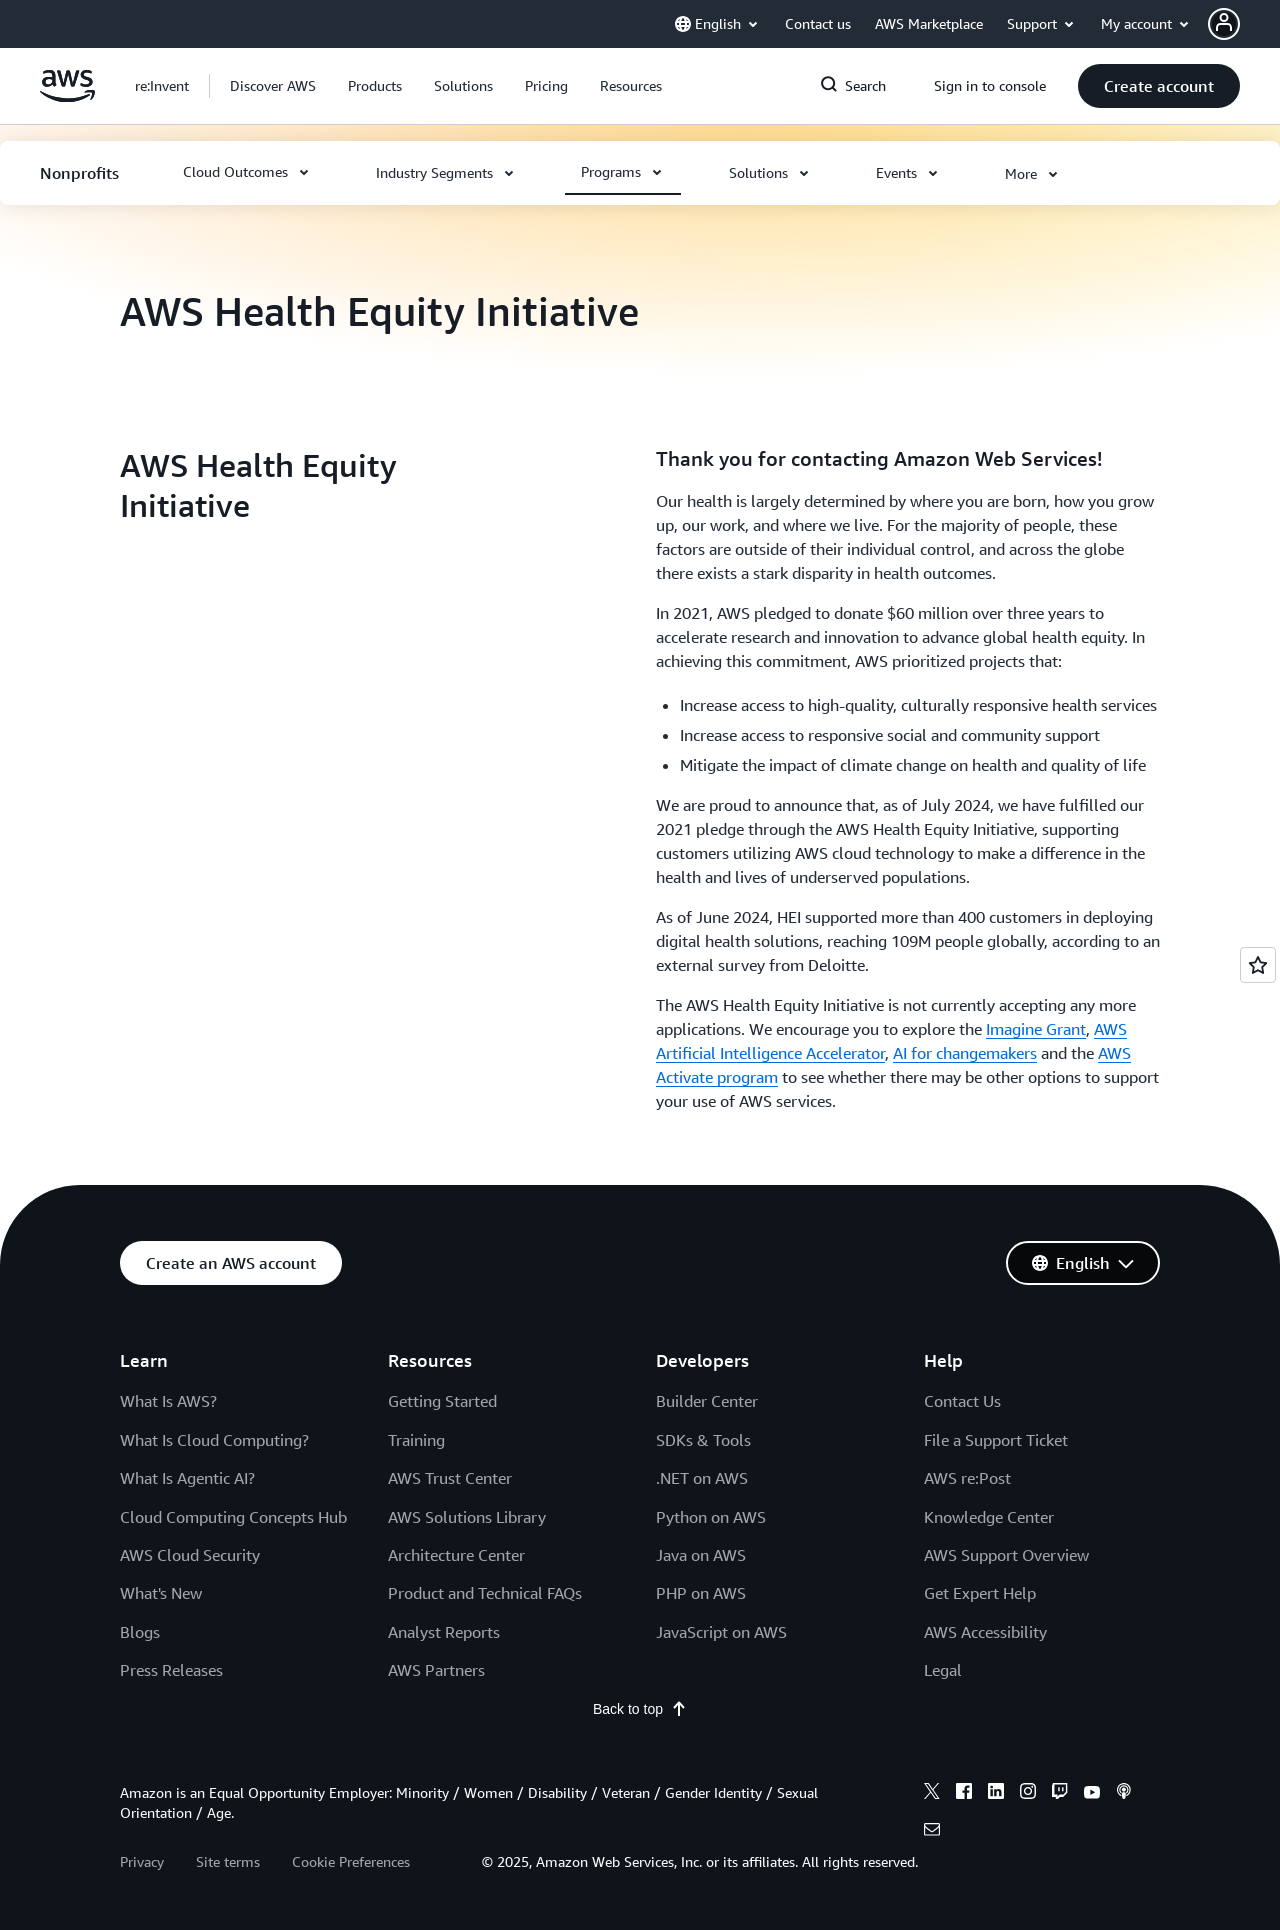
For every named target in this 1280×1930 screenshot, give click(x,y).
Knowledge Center (989, 1572)
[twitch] (1060, 1849)
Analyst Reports (444, 1688)
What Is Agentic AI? (187, 1534)
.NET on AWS (702, 1534)
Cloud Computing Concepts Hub (233, 1572)
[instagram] (1028, 1849)
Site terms (228, 1917)
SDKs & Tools (703, 1496)
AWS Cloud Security (190, 1611)
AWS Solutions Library (467, 1572)
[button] (1244, 24)
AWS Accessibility (985, 1688)
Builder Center (707, 1457)
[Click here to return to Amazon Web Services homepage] (67, 97)
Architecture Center (456, 1611)
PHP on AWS (701, 1649)
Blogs (140, 1688)
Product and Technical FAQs (485, 1649)
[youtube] (1092, 1849)
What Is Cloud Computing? (214, 1496)
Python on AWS (711, 1572)
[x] (932, 1849)
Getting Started (442, 1457)
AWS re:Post (967, 1534)
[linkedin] (996, 1849)
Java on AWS (701, 1611)
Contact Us (962, 1457)
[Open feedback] (1258, 965)
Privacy (142, 1917)
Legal (943, 1726)
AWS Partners (436, 1726)
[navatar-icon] (1224, 24)
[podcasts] (1124, 1849)
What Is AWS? (168, 1457)
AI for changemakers (965, 1053)
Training (416, 1496)
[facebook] (964, 1849)
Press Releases (171, 1726)
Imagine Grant (1036, 1029)
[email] (932, 1888)
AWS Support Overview (1006, 1611)
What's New (161, 1649)
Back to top (640, 1764)
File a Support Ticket (996, 1496)
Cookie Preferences (351, 1917)
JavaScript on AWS (721, 1688)
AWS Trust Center (450, 1534)
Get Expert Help (980, 1649)
